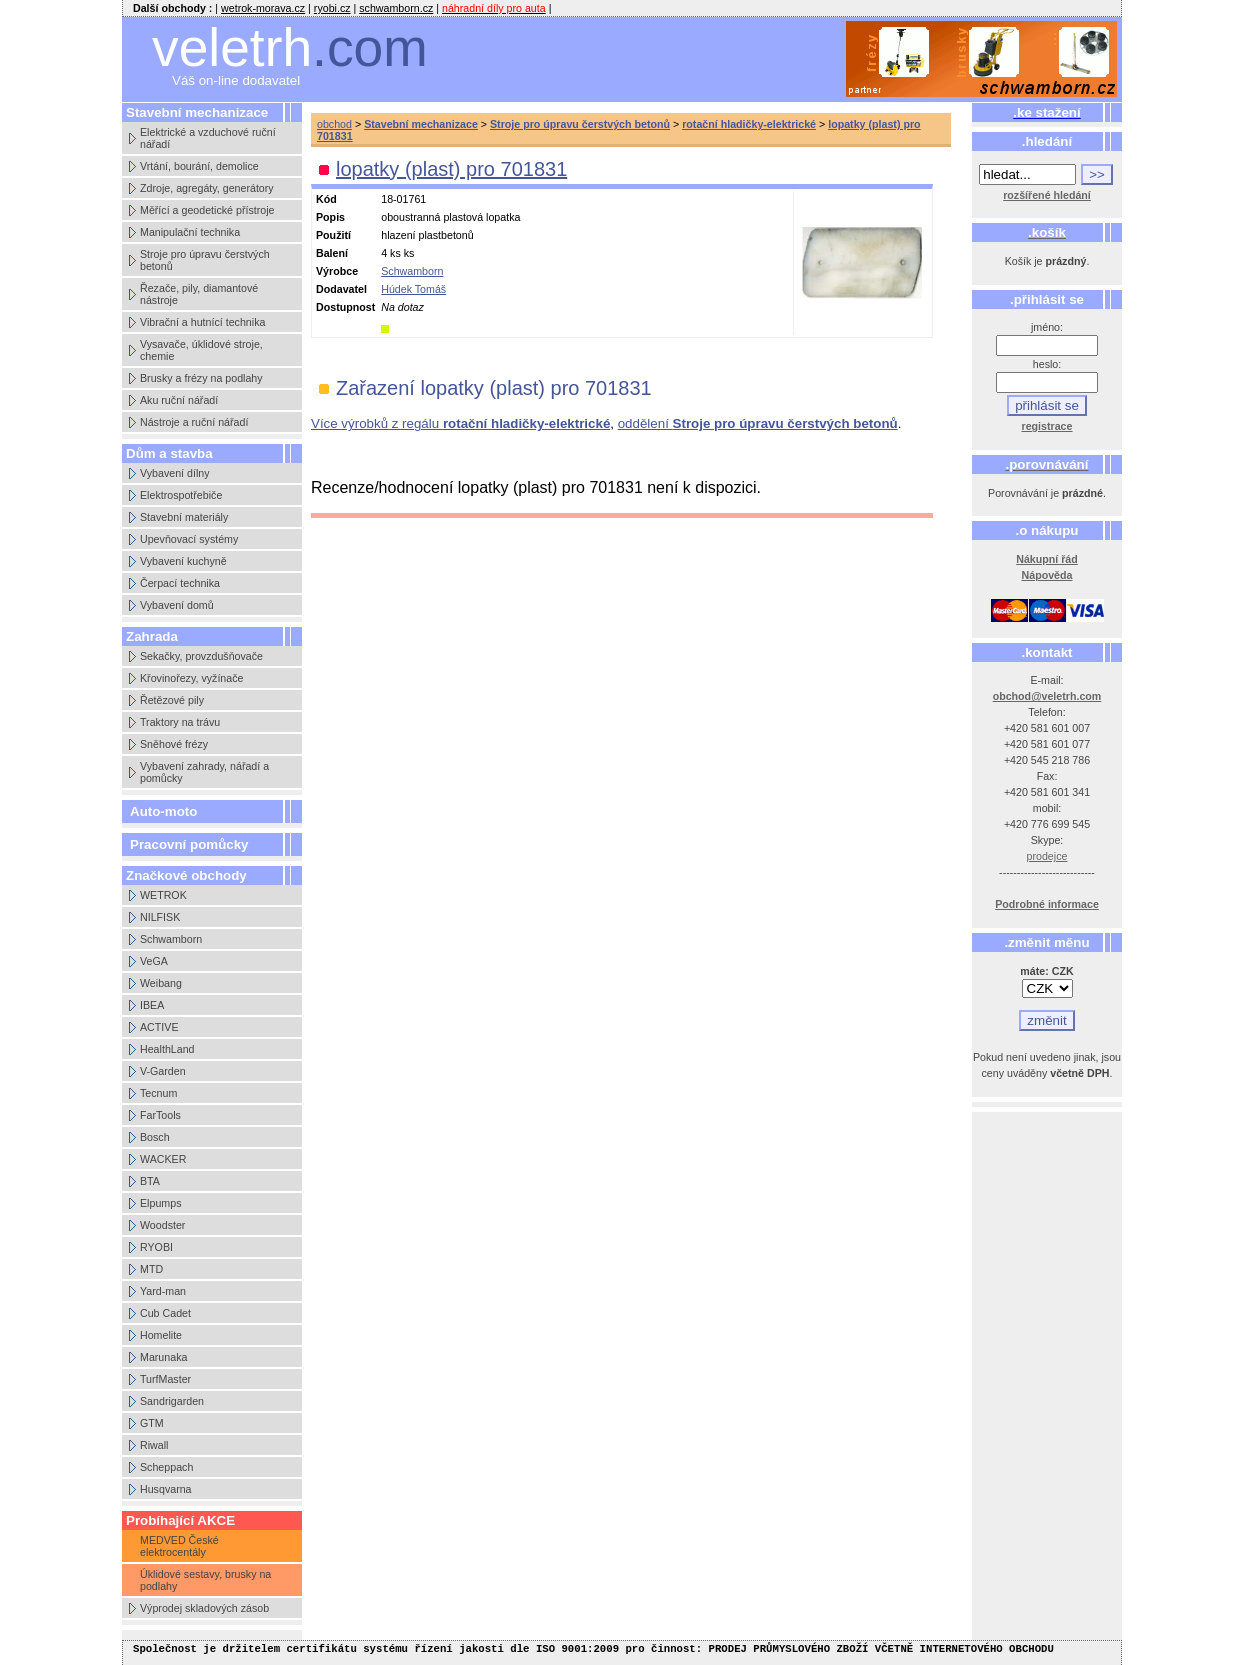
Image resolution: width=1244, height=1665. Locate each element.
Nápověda (1047, 575)
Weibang (161, 983)
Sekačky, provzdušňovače (201, 656)
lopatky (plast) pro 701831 (451, 169)
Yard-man (163, 1291)
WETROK (163, 895)
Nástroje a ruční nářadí (194, 422)
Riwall (154, 1445)
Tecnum (158, 1093)
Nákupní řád (1047, 559)
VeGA (154, 961)
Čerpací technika (180, 583)
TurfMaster (165, 1379)
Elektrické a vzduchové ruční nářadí (208, 138)
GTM (152, 1423)
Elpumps (160, 1203)
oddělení (758, 423)
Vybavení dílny (175, 473)
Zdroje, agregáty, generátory (207, 188)
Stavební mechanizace (421, 124)
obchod (334, 124)
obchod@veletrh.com (1047, 696)
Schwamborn (171, 939)
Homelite (161, 1335)
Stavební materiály (184, 517)
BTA (150, 1181)
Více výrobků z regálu (460, 423)
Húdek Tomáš (413, 289)
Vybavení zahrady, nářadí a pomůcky (204, 772)
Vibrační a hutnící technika (202, 322)
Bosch (155, 1137)
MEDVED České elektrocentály (179, 1546)
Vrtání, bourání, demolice (199, 166)
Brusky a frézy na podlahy (201, 378)
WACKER (163, 1159)
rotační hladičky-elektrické (749, 124)
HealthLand (167, 1049)
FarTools (160, 1115)
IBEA (152, 1005)
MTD (151, 1269)
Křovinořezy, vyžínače (191, 678)
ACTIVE (159, 1027)
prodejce (1047, 856)
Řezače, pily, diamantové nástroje (199, 294)
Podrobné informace (1047, 904)
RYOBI (156, 1247)
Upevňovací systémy (189, 539)
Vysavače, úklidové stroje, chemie (201, 350)
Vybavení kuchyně (183, 561)
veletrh (290, 47)
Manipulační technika (190, 232)
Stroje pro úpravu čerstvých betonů (205, 260)
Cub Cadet (165, 1313)
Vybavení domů (177, 605)
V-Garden (163, 1071)
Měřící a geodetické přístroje (207, 210)
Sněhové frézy (174, 744)
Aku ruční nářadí (179, 400)
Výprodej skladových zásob (204, 1608)
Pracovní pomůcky (189, 844)
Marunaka (163, 1357)
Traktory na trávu (180, 722)
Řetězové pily (172, 700)
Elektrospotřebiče (181, 495)
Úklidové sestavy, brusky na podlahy (205, 1580)
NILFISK (160, 917)
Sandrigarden (172, 1401)
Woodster (162, 1225)
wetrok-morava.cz (263, 8)
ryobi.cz (332, 8)
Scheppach (166, 1467)
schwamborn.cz (396, 8)
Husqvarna (166, 1489)
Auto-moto (163, 811)
